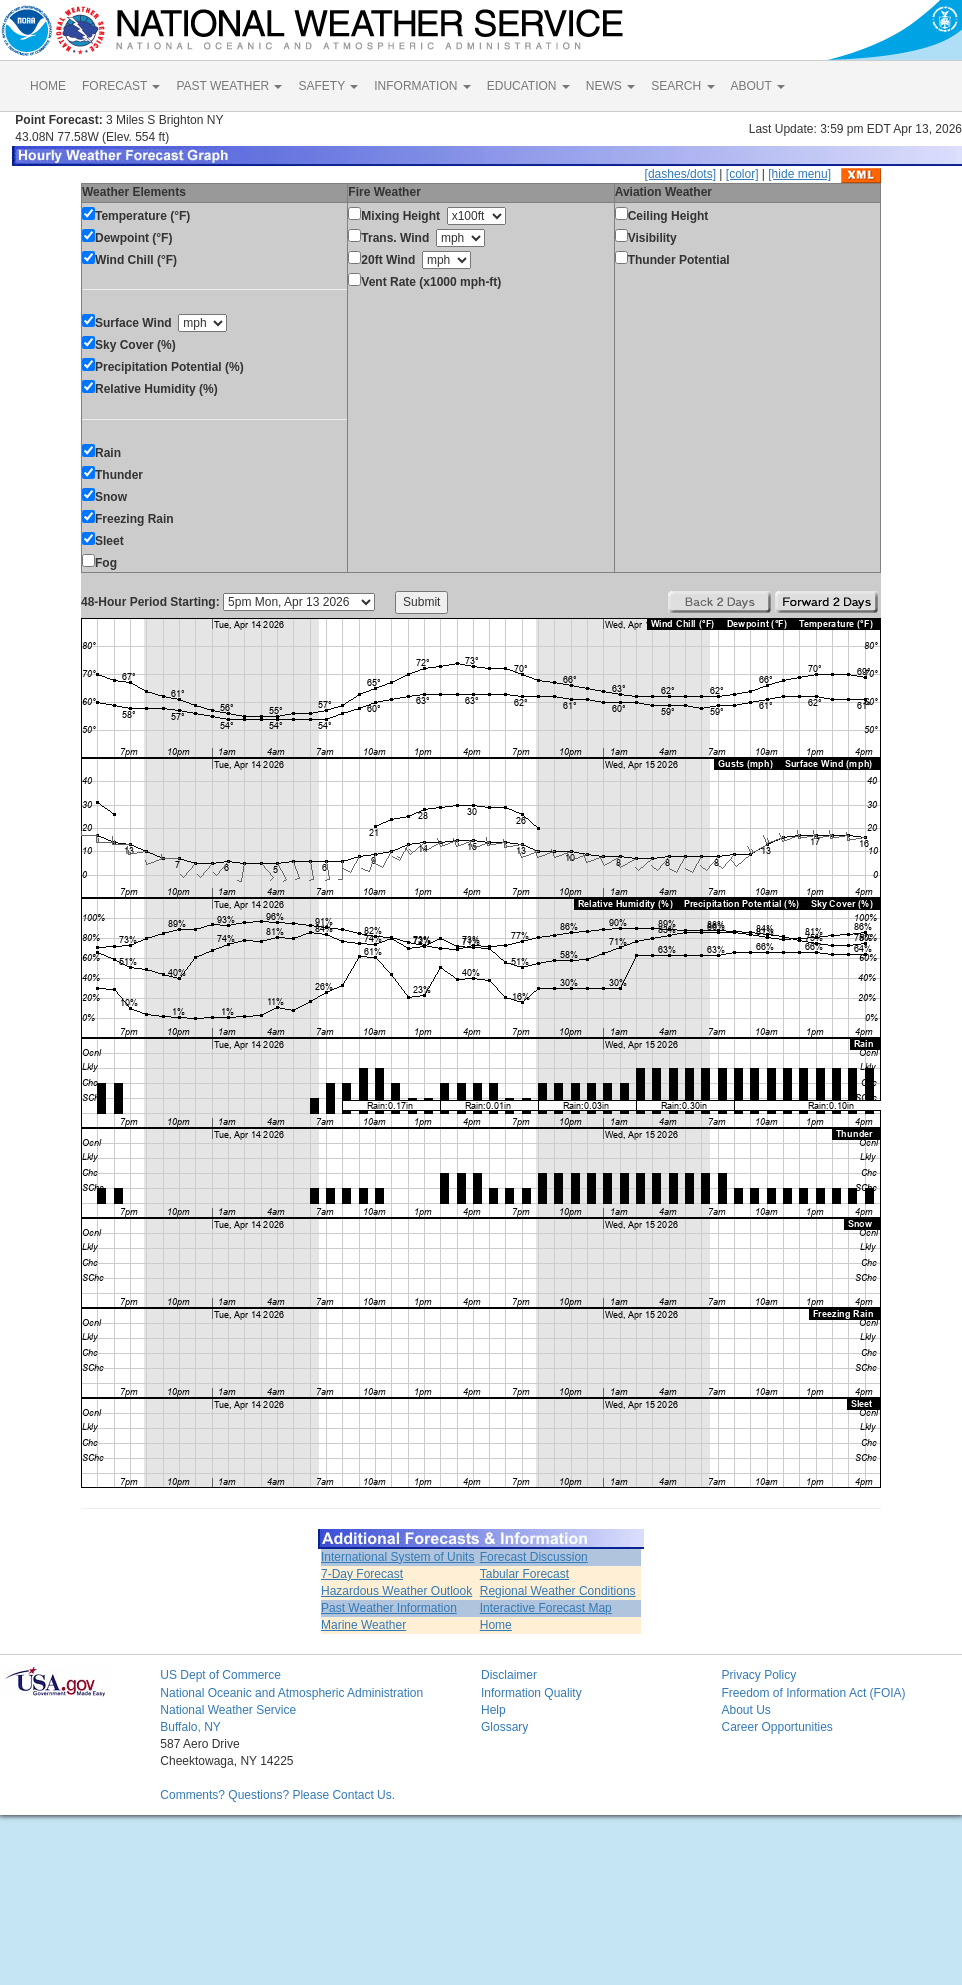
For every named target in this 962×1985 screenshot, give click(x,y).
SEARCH (682, 86)
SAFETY (328, 86)
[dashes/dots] (680, 174)
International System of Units (397, 1557)
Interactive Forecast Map (546, 1608)
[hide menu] (799, 174)
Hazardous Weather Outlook (396, 1591)
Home (496, 1625)
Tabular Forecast (524, 1574)
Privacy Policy (758, 1675)
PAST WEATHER (229, 86)
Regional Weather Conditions (558, 1591)
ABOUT (758, 86)
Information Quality (531, 1693)
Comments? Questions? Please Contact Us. (277, 1795)
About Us (745, 1710)
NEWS (610, 86)
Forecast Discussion (534, 1557)
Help (493, 1710)
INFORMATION (422, 86)
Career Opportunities (776, 1727)
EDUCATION (528, 86)
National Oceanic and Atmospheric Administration (291, 1693)
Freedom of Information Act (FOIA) (813, 1693)
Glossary (504, 1727)
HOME (48, 86)
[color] (742, 174)
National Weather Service (228, 1710)
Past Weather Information (389, 1608)
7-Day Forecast (362, 1574)
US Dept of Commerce (220, 1675)
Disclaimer (509, 1675)
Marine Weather (363, 1625)
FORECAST (121, 86)
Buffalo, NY (190, 1727)
